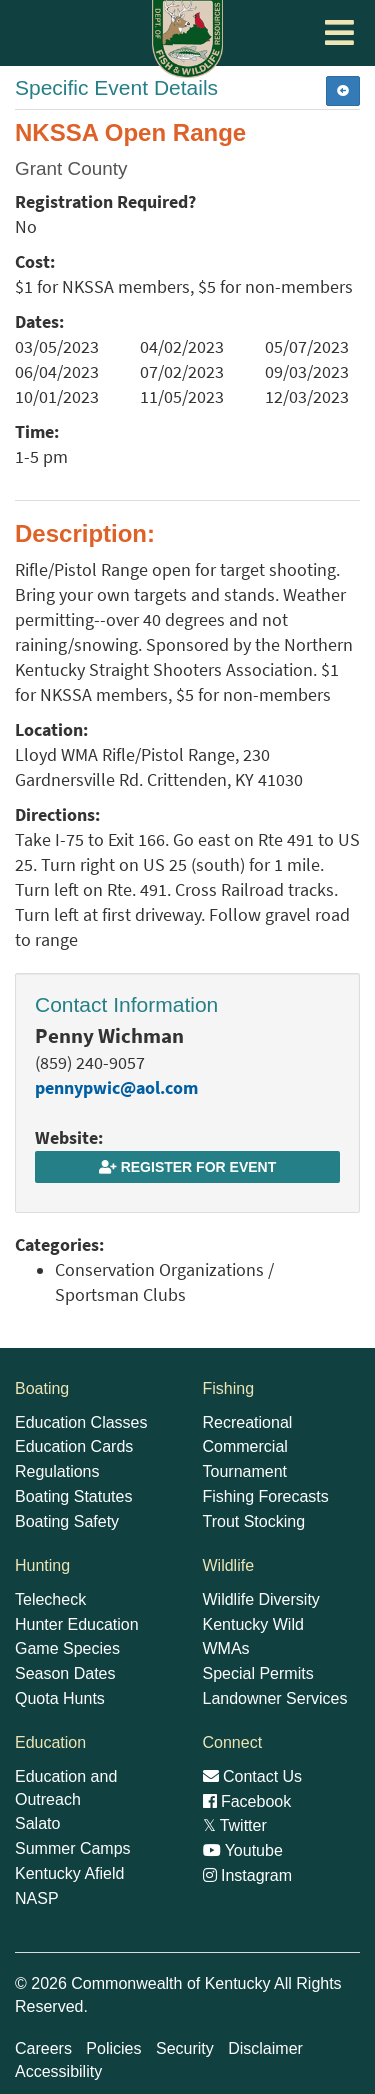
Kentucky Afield (69, 1873)
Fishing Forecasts (266, 1496)
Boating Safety (67, 1521)
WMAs (226, 1648)
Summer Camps (73, 1848)
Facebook (247, 1801)
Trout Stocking (254, 1521)
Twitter (235, 1825)
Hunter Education (77, 1624)
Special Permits (258, 1673)
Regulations (57, 1471)
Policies (113, 2048)
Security (185, 2048)
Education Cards (74, 1446)
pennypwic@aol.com (116, 1088)
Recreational (248, 1422)
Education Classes (81, 1422)
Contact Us (253, 1776)
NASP (37, 1898)
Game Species (67, 1648)
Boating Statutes (73, 1496)
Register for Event (187, 1167)
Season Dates (65, 1673)
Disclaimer (265, 2048)
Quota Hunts (60, 1698)
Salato (37, 1823)
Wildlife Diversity (261, 1599)
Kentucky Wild (253, 1624)
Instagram (248, 1875)
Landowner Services (275, 1698)
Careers (43, 2048)
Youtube (243, 1850)
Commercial (245, 1446)
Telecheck (50, 1599)
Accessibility (58, 2071)
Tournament (245, 1471)
